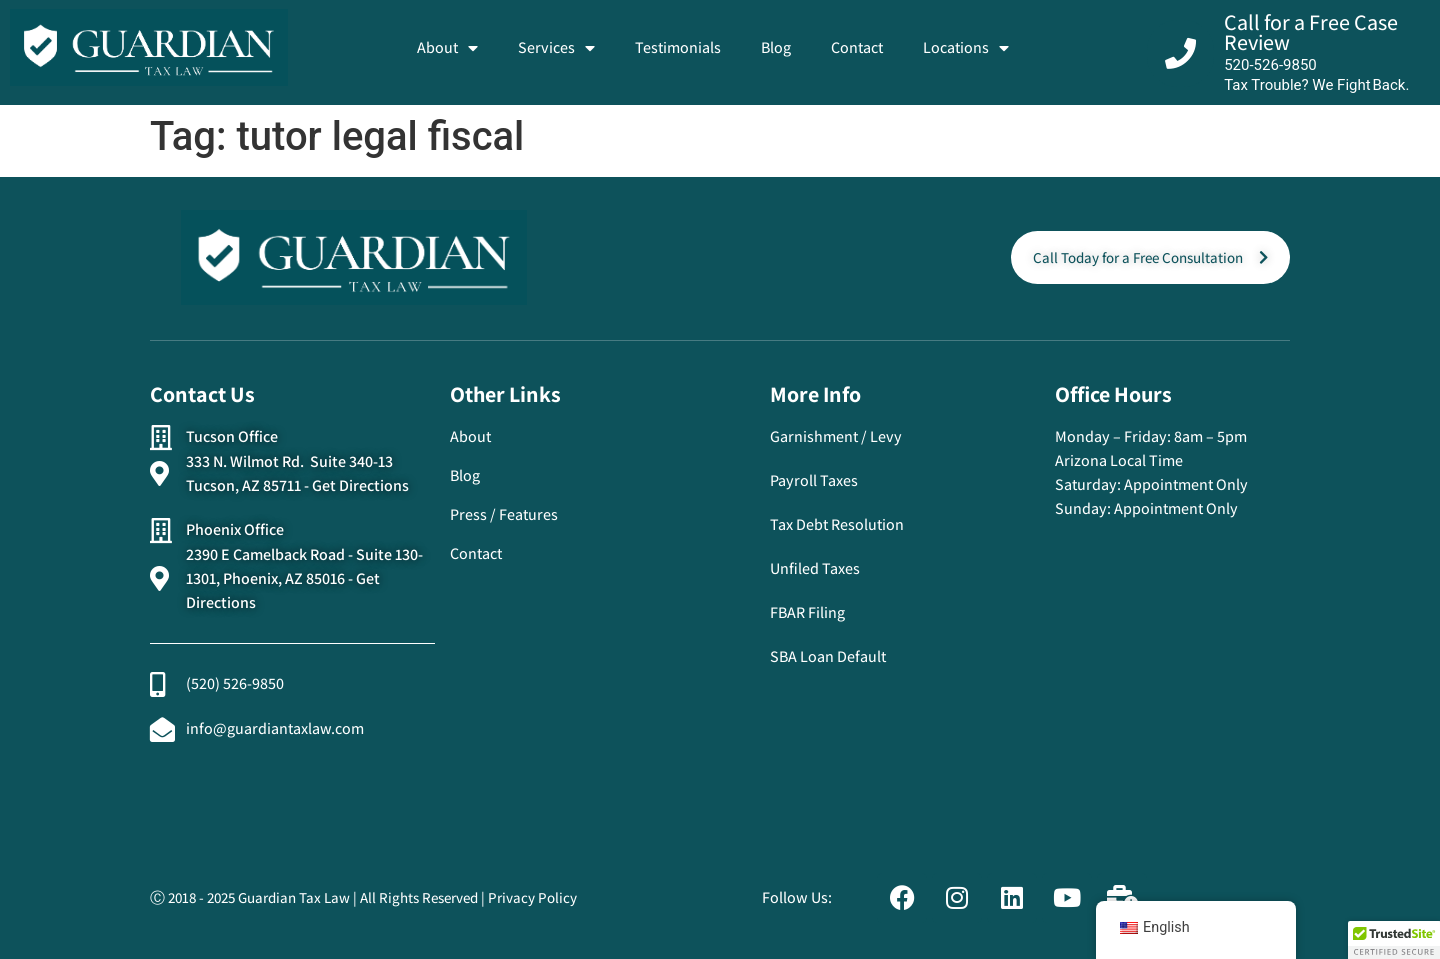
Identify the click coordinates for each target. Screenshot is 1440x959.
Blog (776, 47)
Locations (966, 48)
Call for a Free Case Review (1311, 32)
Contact (857, 47)
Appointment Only (1186, 484)
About (447, 48)
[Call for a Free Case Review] (1180, 53)
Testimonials (678, 47)
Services (556, 48)
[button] (1394, 940)
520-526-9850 (1270, 65)
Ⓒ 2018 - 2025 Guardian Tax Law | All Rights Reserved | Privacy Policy (363, 897)
